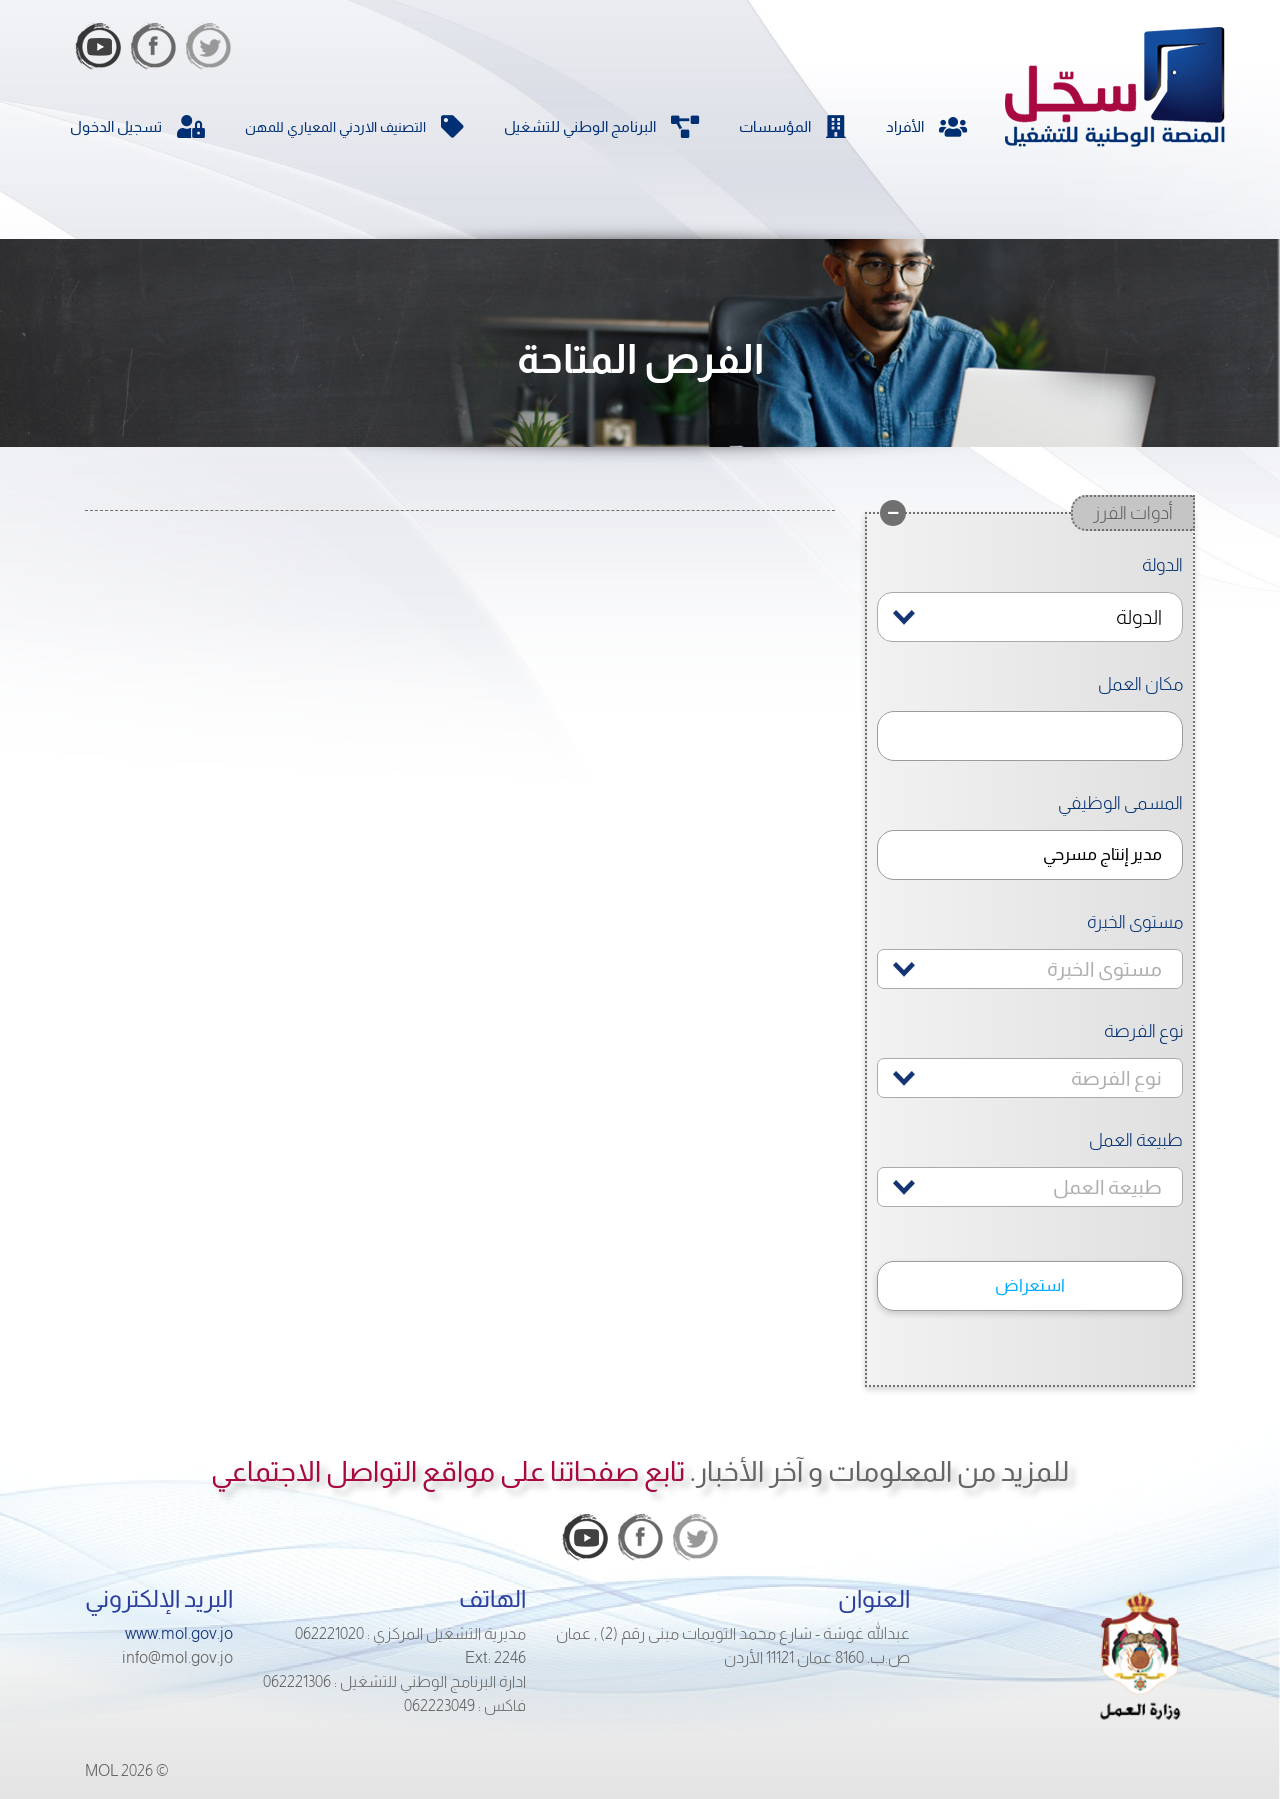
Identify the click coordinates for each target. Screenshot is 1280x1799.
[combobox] (1030, 617)
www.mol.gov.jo (179, 1633)
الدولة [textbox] (1139, 617)
